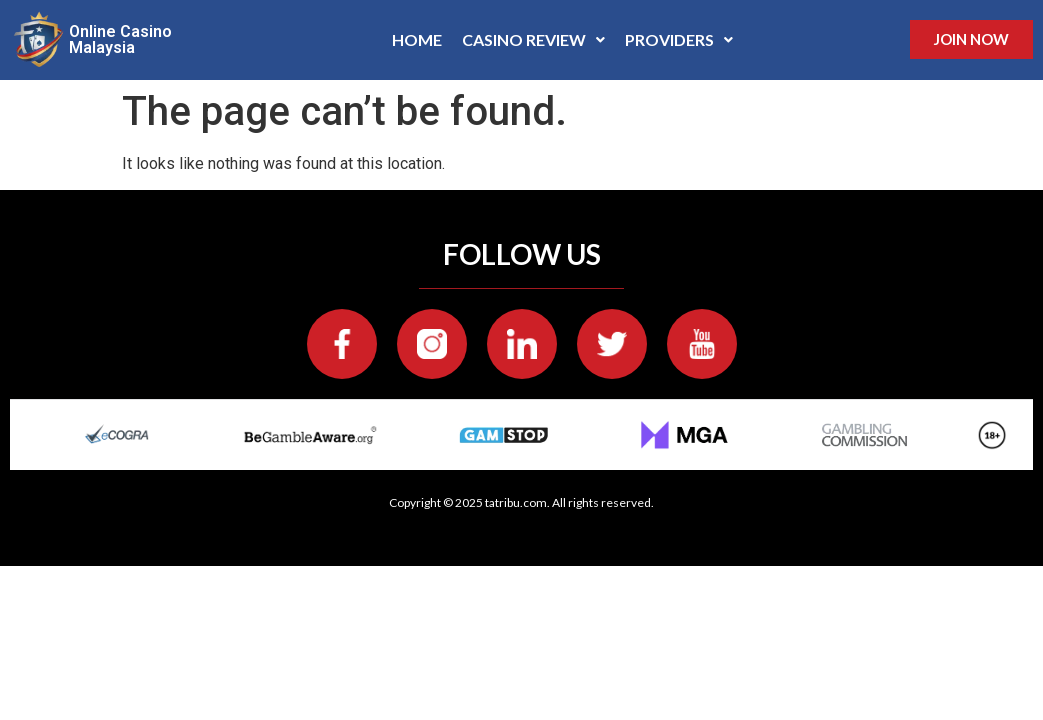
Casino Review (533, 39)
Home (417, 39)
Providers (679, 39)
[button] (533, 40)
